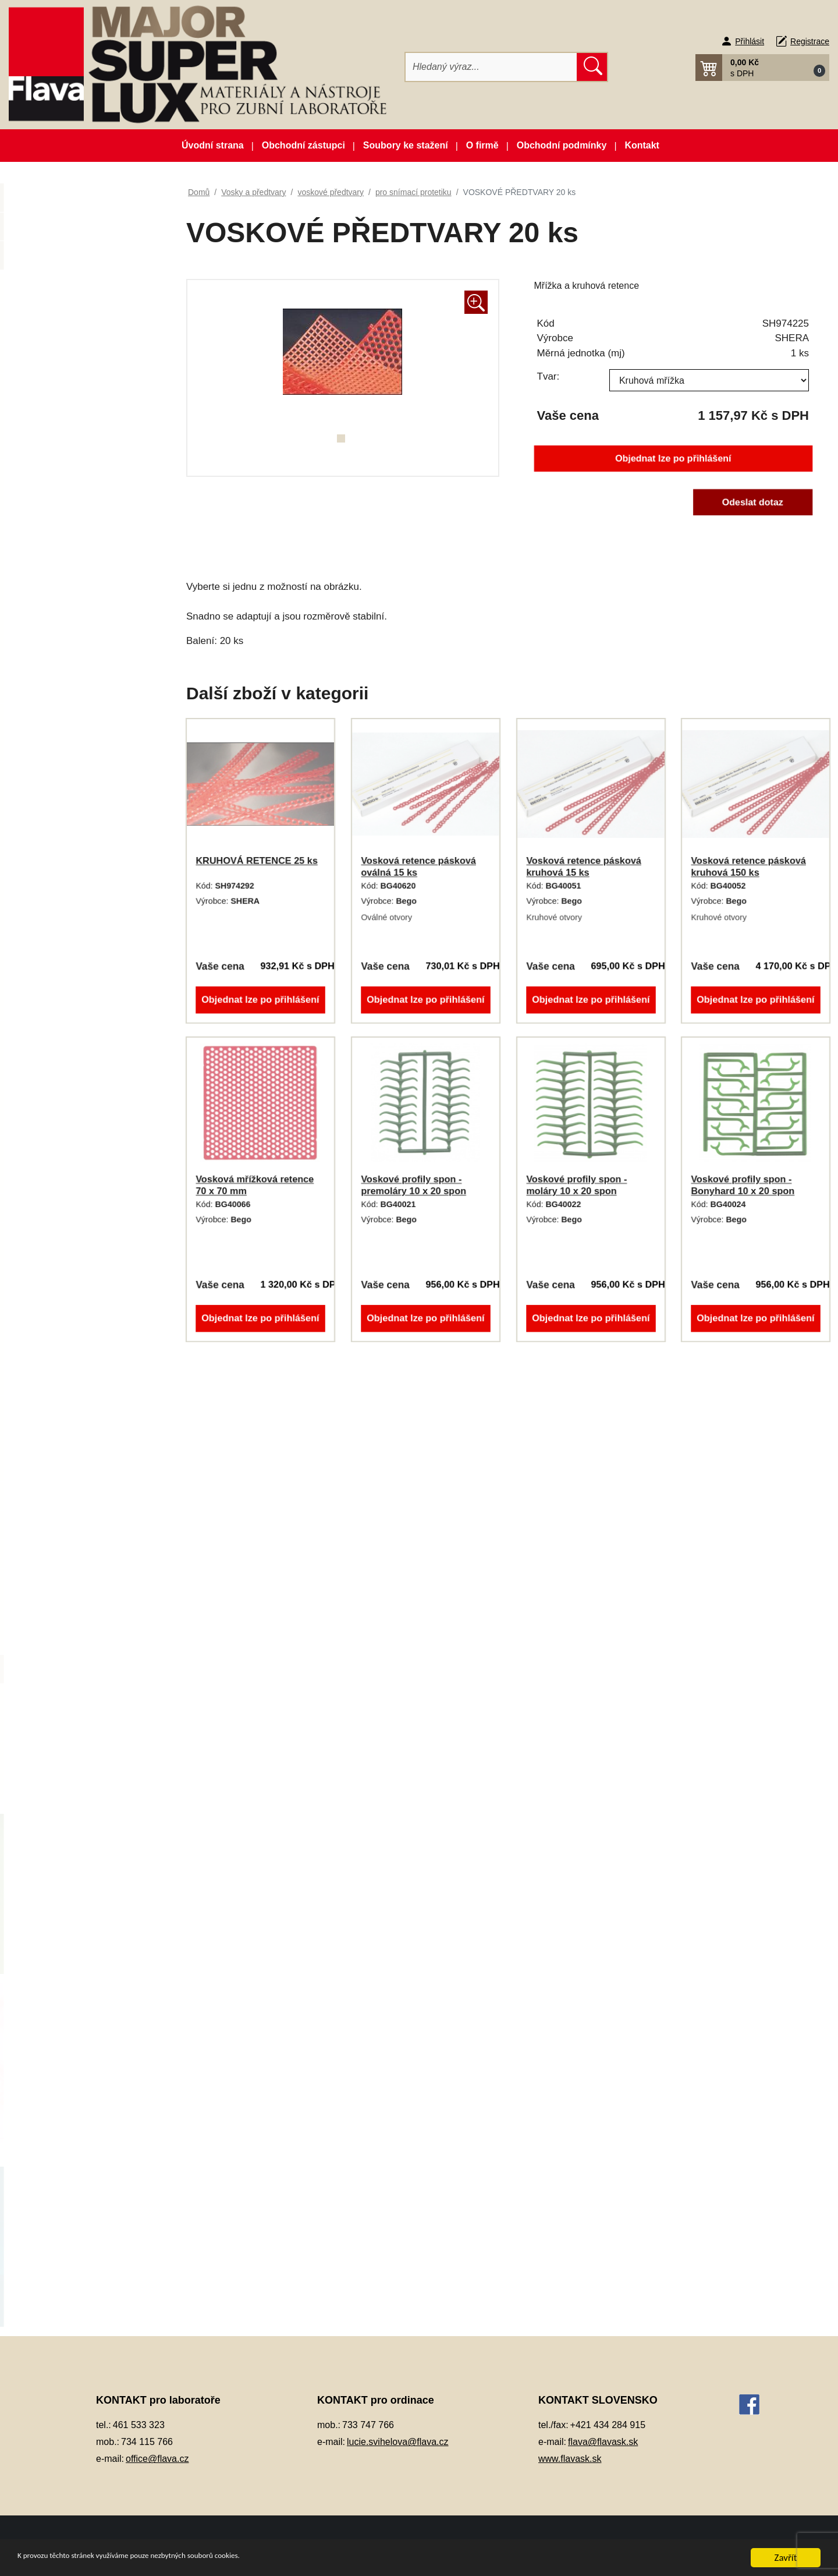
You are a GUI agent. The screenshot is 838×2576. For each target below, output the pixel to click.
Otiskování (56, 891)
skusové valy (72, 1525)
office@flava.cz (157, 2459)
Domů (199, 192)
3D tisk (48, 288)
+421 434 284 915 (607, 2425)
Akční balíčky (84, 202)
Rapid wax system (82, 1496)
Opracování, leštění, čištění (88, 833)
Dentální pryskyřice (72, 387)
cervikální (65, 1207)
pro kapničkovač (78, 1467)
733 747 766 (368, 2425)
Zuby (45, 1784)
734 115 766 (147, 2442)
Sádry (46, 1092)
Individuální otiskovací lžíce (88, 560)
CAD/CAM (55, 358)
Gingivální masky (68, 531)
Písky (46, 1006)
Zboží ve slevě (84, 259)
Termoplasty (59, 1150)
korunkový (67, 1323)
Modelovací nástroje (74, 775)
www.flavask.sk (569, 2459)
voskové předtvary (82, 1611)
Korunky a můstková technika (92, 688)
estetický (64, 1236)
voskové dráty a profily (90, 1582)
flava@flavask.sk (603, 2442)
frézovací (65, 1294)
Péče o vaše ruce (69, 948)
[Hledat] (491, 67)
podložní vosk (74, 1438)
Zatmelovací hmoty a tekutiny (92, 1755)
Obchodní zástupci (303, 145)
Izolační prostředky (72, 589)
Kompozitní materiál (74, 660)
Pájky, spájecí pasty (73, 919)
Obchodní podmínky (562, 145)
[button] (762, 67)
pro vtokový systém (96, 1698)
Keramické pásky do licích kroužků (85, 624)
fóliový (59, 1265)
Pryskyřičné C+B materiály (86, 1034)
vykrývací (65, 1726)
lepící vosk (67, 1352)
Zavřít (786, 2558)
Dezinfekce (57, 445)
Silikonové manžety (73, 1121)
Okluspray (55, 804)
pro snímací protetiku (99, 1668)
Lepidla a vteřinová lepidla (85, 746)
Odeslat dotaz (752, 502)
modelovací (69, 1380)
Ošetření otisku (64, 861)
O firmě (482, 145)
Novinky (84, 230)
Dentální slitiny (64, 416)
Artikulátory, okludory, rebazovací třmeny (76, 323)
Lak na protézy (64, 718)
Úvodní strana (213, 145)
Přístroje (51, 1063)
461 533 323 (139, 2425)
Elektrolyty (55, 503)
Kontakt (641, 145)
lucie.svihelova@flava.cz (398, 2442)
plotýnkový (67, 1409)
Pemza (49, 977)
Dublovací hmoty (68, 474)
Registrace (809, 41)
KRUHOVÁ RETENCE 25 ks (257, 861)
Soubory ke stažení (405, 145)
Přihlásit (749, 41)
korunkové (79, 1640)
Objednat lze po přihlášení (673, 458)
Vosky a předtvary (70, 1179)
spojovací (65, 1553)
